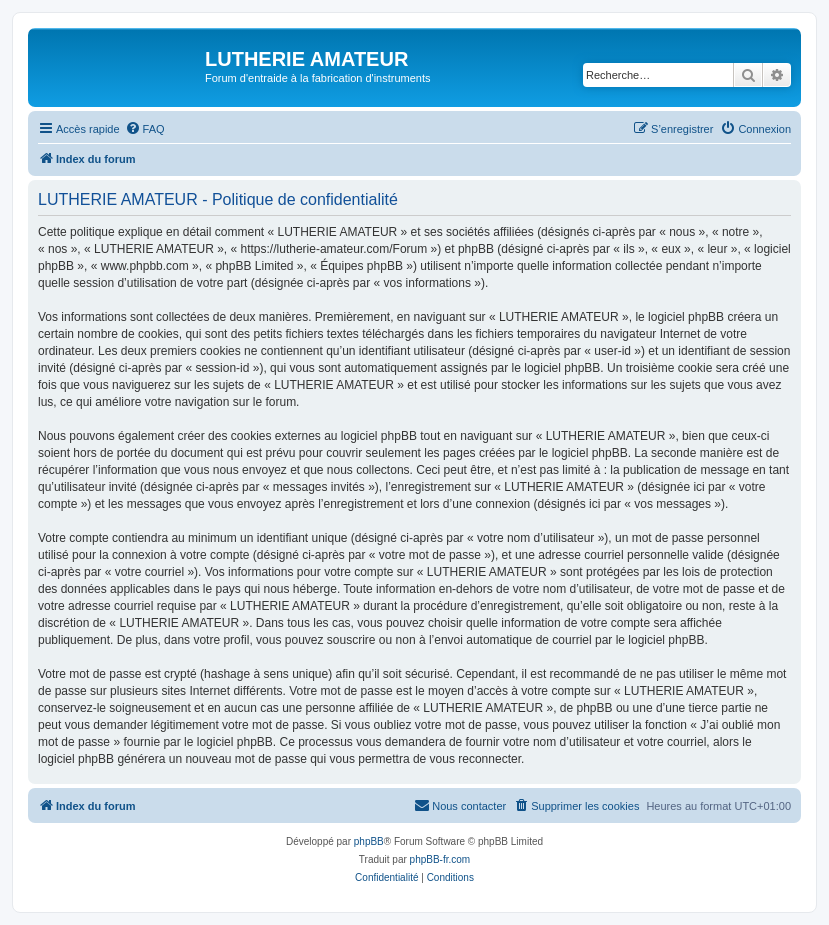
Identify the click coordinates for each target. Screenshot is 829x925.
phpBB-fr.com (440, 859)
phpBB (369, 841)
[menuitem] (145, 129)
